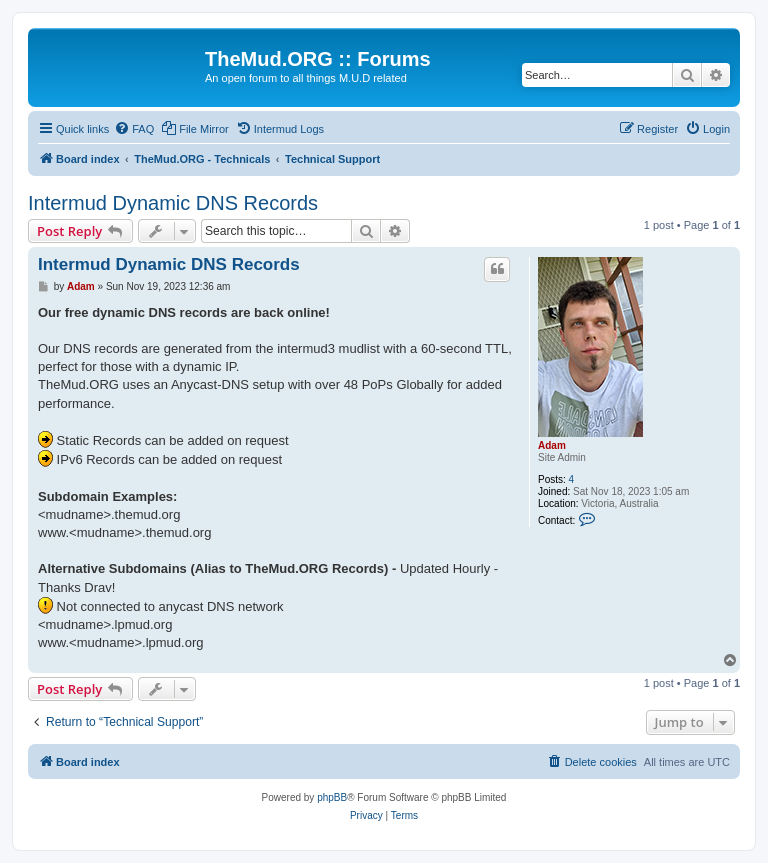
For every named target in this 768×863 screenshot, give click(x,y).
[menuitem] (134, 129)
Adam (552, 445)
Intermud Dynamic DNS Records (173, 203)
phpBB (332, 797)
